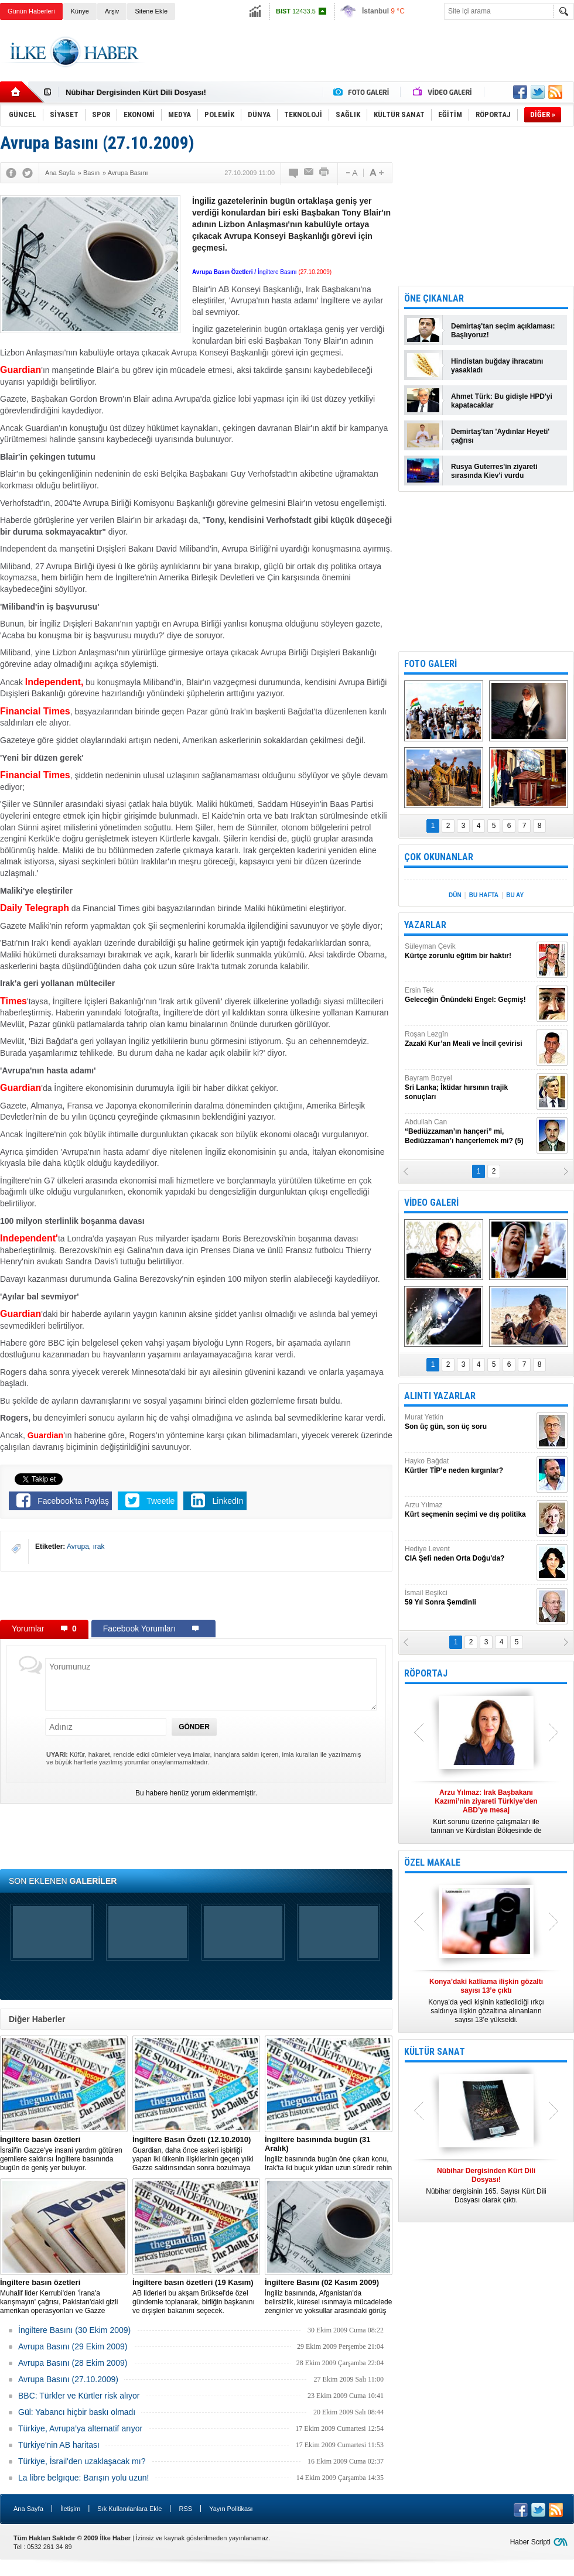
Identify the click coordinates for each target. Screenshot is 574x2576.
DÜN (455, 895)
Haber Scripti (530, 2542)
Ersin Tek (469, 995)
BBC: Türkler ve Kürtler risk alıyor (78, 2395)
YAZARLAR (425, 924)
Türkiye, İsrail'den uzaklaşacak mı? (81, 2461)
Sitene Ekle (151, 11)
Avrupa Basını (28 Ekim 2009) (73, 2363)
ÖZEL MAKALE (432, 1862)
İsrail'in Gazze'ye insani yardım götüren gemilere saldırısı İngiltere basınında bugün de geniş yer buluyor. (64, 2153)
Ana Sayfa (28, 2508)
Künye (80, 11)
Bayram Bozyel (469, 1087)
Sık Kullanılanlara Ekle (129, 2508)
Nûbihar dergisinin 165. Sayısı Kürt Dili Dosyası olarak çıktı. (486, 2185)
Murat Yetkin (469, 1422)
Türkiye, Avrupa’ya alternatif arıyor (80, 2428)
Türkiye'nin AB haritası (59, 2445)
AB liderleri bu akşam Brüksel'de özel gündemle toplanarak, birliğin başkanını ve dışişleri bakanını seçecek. (196, 2296)
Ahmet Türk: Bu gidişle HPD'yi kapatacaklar (501, 400)
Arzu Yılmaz (469, 1510)
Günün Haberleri (31, 11)
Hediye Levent (469, 1554)
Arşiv (112, 11)
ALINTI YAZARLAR (440, 1395)
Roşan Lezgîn (469, 1039)
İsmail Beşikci (469, 1598)
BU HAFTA (483, 895)
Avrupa (78, 1546)
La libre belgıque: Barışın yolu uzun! (83, 2477)
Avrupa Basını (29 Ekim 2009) (73, 2346)
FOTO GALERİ (430, 663)
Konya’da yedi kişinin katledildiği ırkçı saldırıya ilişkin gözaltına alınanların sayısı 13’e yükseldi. (486, 2001)
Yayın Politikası (230, 2508)
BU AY (515, 895)
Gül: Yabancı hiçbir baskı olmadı (76, 2412)
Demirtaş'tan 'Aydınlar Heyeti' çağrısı (500, 435)
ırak (99, 1546)
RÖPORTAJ (425, 1673)
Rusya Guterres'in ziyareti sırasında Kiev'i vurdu (494, 471)
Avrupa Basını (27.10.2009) (68, 2379)
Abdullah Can (469, 1131)
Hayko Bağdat (469, 1466)
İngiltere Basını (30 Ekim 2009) (74, 2330)
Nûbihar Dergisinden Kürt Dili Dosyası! (136, 92)
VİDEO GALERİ (431, 1202)
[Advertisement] (196, 1595)
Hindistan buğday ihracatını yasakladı (497, 365)
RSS (185, 2508)
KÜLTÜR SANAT (434, 2051)
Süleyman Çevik (469, 951)
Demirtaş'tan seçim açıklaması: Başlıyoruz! (503, 330)
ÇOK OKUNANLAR (438, 857)
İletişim (70, 2508)
